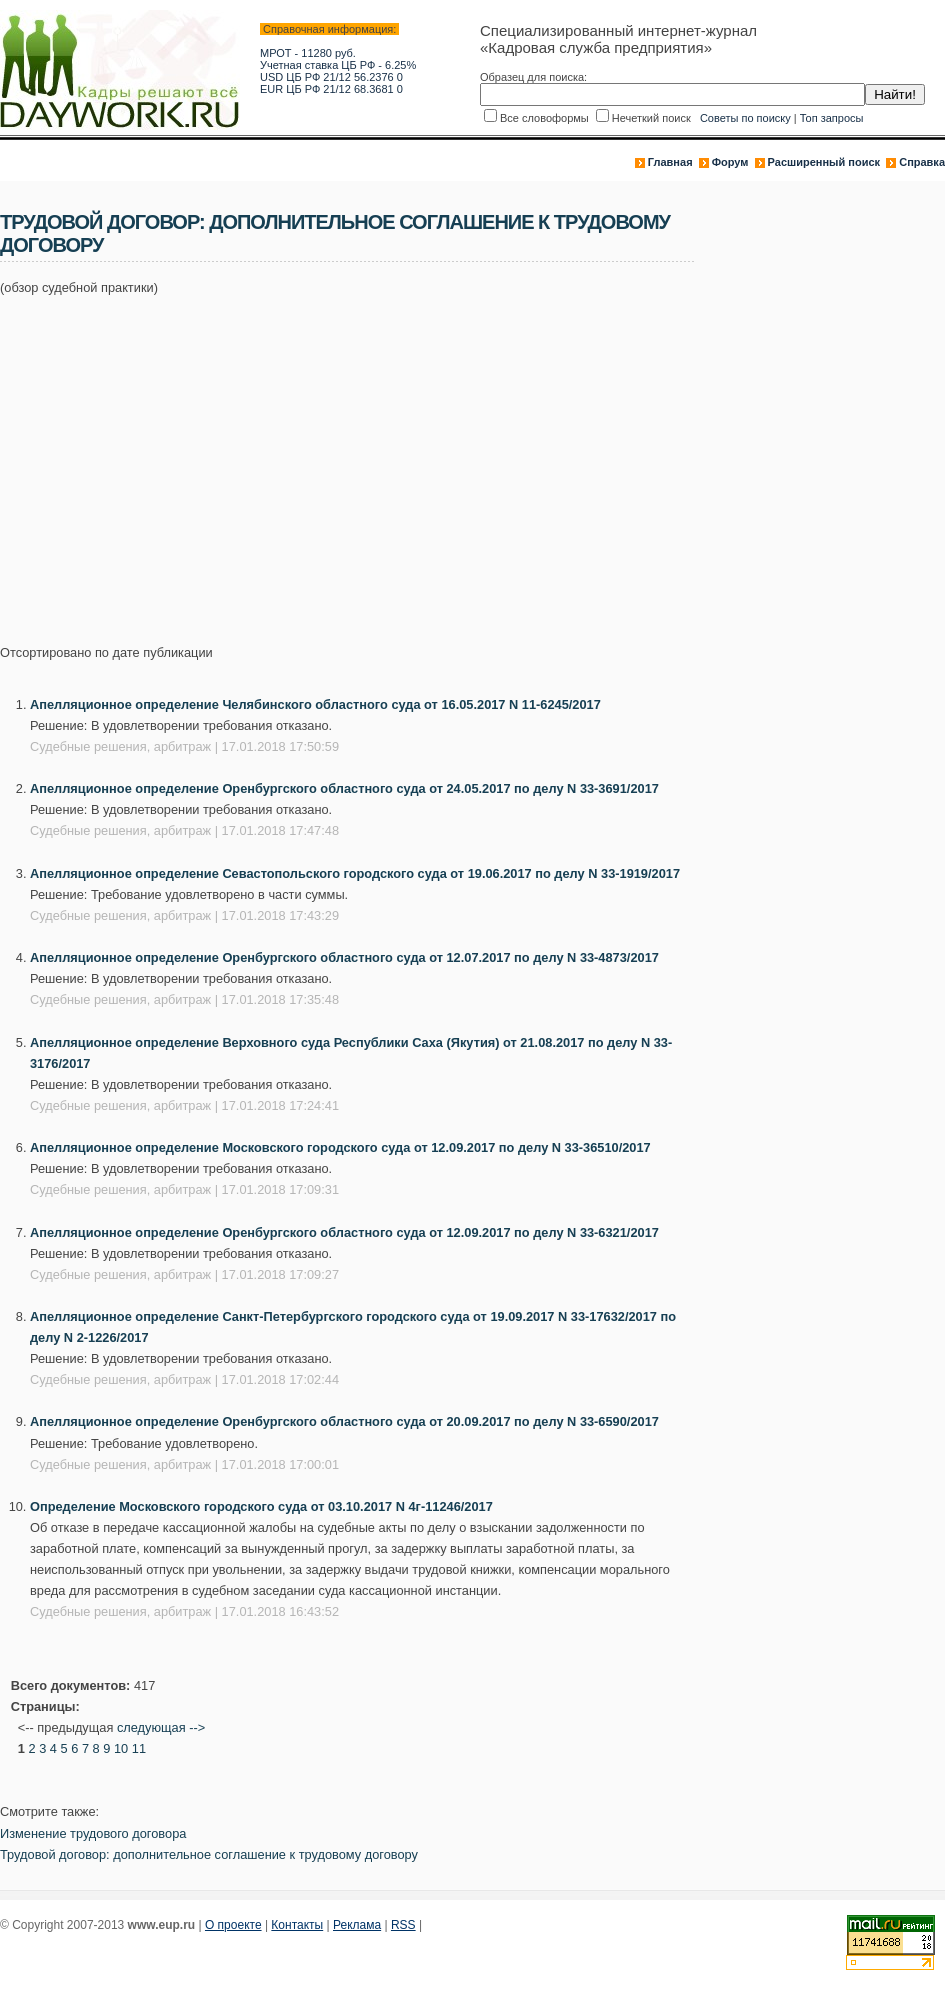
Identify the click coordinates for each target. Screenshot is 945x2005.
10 (121, 1748)
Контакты (297, 1925)
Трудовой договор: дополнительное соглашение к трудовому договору (209, 1854)
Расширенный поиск (824, 162)
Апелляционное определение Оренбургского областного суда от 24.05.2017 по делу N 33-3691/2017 (344, 788)
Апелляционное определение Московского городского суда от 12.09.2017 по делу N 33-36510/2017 (340, 1147)
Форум (730, 162)
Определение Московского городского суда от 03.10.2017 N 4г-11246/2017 (261, 1506)
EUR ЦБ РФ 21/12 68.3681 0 (331, 89)
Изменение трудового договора (93, 1833)
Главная (670, 162)
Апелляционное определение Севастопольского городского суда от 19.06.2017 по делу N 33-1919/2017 (355, 873)
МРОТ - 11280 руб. (308, 53)
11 (139, 1748)
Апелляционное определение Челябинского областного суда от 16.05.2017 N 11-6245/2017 (315, 704)
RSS (403, 1925)
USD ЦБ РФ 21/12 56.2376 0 (331, 77)
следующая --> (161, 1727)
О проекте (233, 1925)
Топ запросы (832, 118)
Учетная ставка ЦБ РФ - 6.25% (338, 65)
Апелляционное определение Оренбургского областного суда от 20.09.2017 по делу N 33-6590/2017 (344, 1421)
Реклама (357, 1925)
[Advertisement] (274, 459)
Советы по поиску (745, 118)
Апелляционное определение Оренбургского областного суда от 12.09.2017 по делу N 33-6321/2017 (344, 1232)
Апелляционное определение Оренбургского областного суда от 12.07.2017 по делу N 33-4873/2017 (344, 957)
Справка (922, 162)
